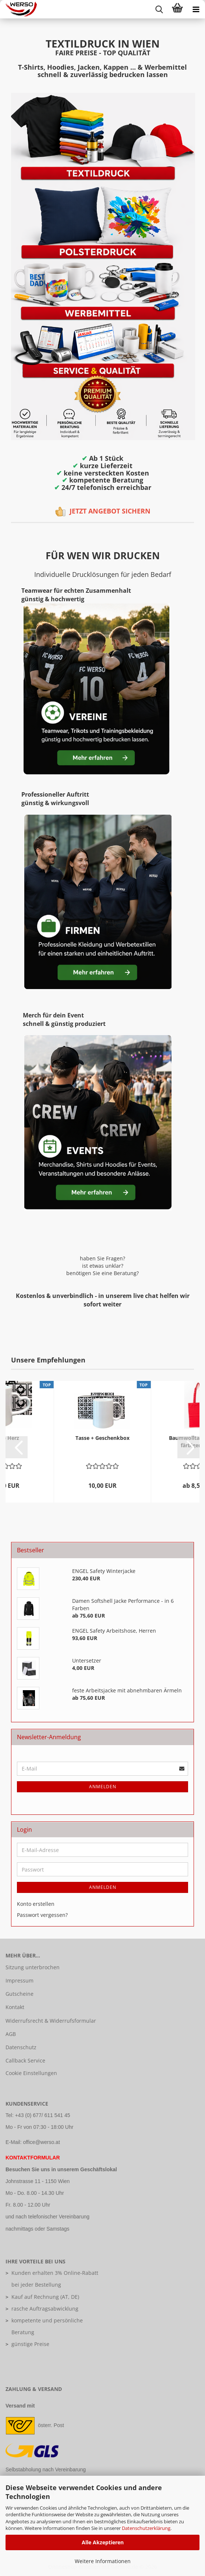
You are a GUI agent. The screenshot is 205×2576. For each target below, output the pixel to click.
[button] (17, 1447)
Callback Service (25, 2060)
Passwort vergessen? (42, 1914)
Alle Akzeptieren (103, 2542)
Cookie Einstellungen (31, 2073)
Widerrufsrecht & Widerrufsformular (51, 2020)
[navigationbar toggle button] (196, 9)
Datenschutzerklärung (146, 2528)
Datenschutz (21, 2047)
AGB (11, 2033)
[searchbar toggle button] (159, 9)
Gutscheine (19, 1993)
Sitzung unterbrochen (33, 1967)
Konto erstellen (35, 1903)
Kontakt (15, 2007)
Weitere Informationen (103, 2561)
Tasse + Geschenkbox (102, 1437)
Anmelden (102, 1786)
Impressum (19, 1980)
